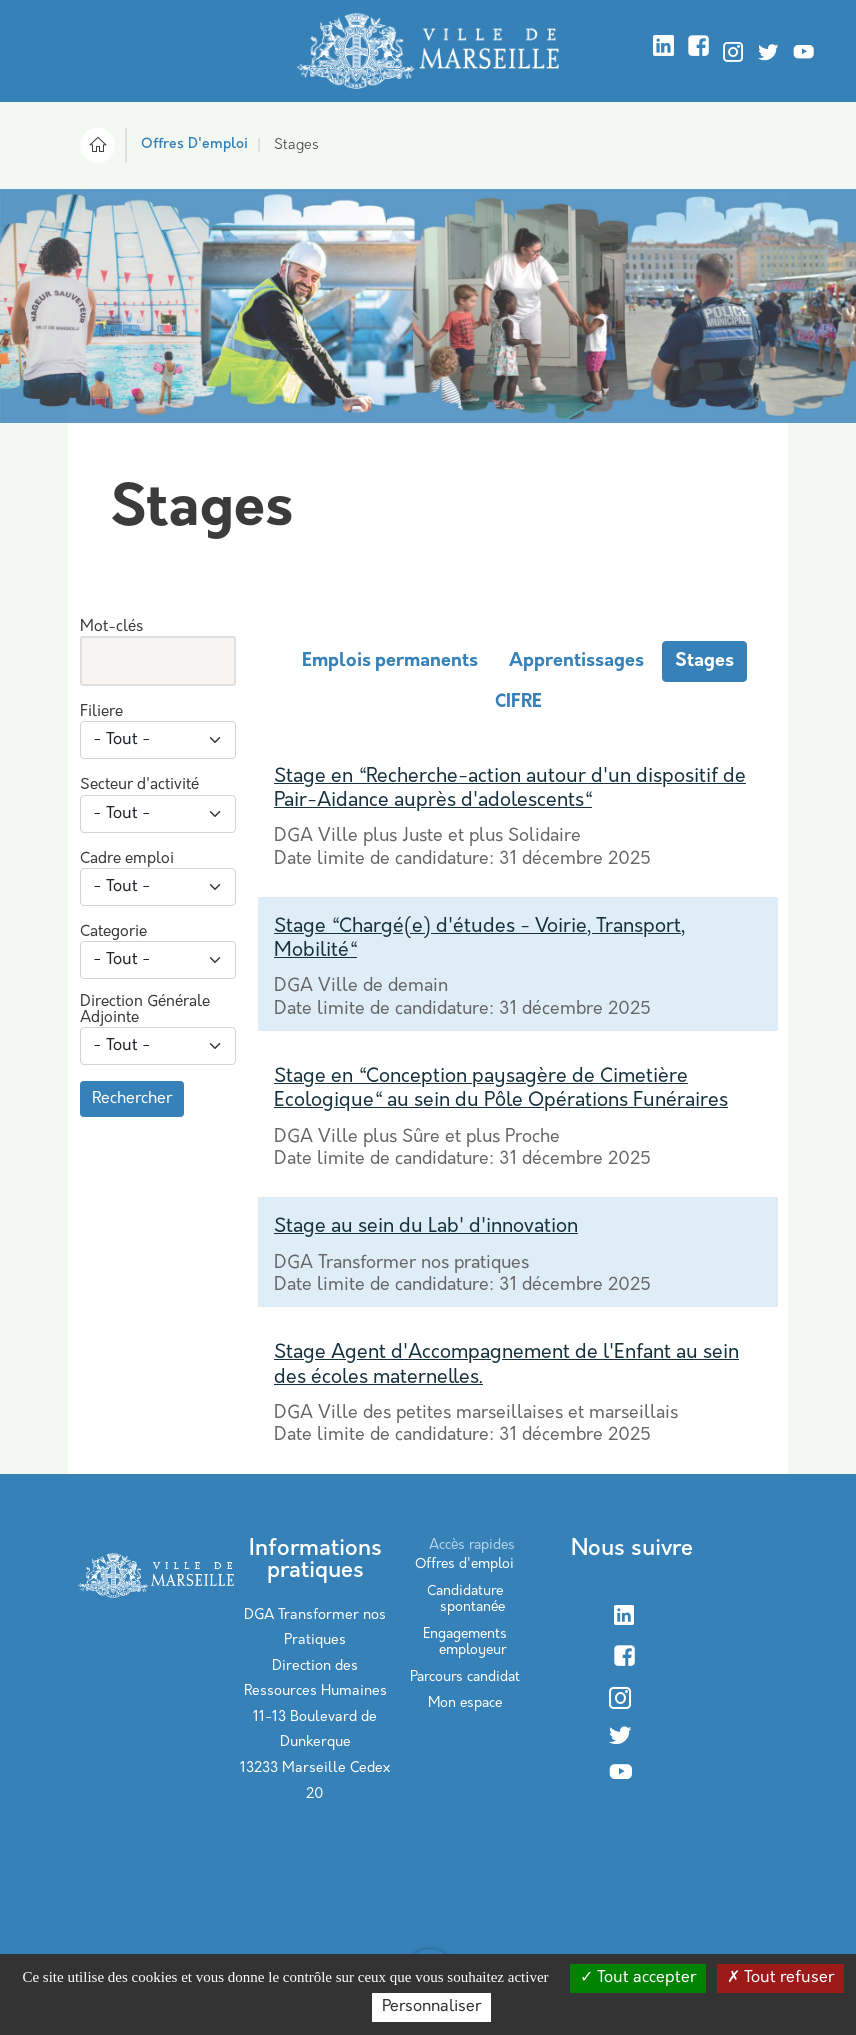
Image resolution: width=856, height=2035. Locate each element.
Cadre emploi (127, 859)
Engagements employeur (465, 1642)
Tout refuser (780, 1978)
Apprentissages (576, 661)
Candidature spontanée (466, 1599)
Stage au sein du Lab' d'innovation (426, 1227)
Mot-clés (111, 627)
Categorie (113, 932)
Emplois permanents (390, 661)
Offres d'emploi (464, 1564)
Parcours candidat (465, 1677)
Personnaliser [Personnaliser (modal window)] (431, 2007)
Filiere (101, 712)
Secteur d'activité (139, 785)
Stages (704, 661)
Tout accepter (638, 1978)
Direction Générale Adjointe (145, 1010)
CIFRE (518, 702)
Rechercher (132, 1099)
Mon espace (465, 1703)
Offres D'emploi (194, 144)
